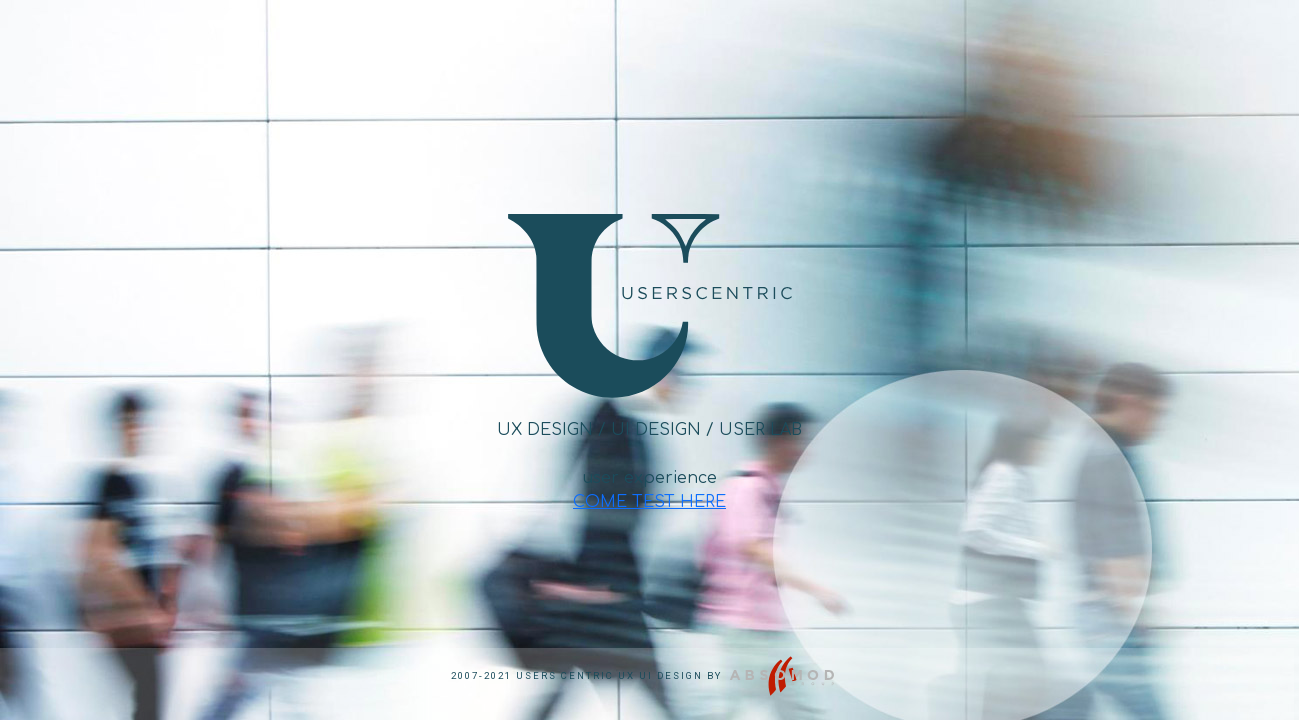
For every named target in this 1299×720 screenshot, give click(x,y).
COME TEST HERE (649, 502)
